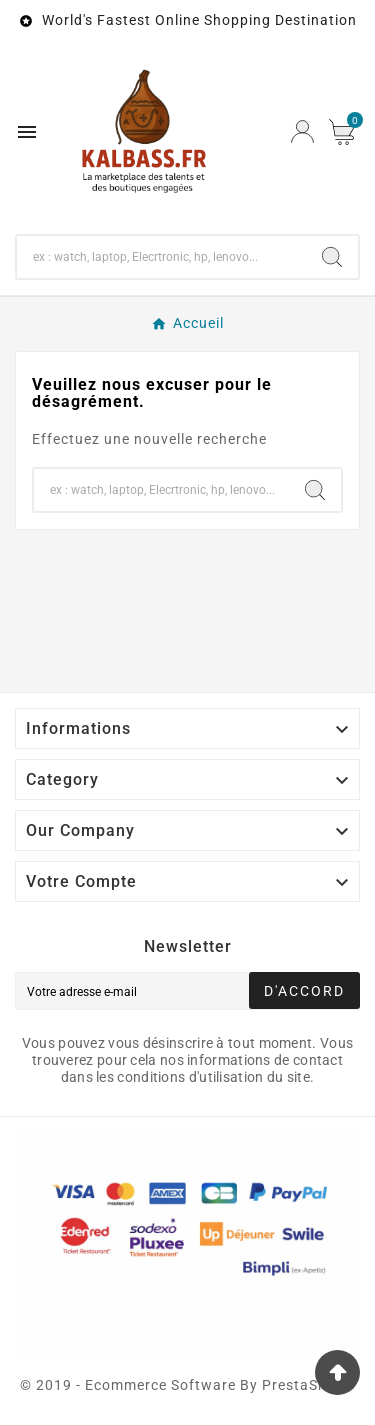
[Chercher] (161, 257)
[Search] (332, 257)
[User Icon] (302, 131)
